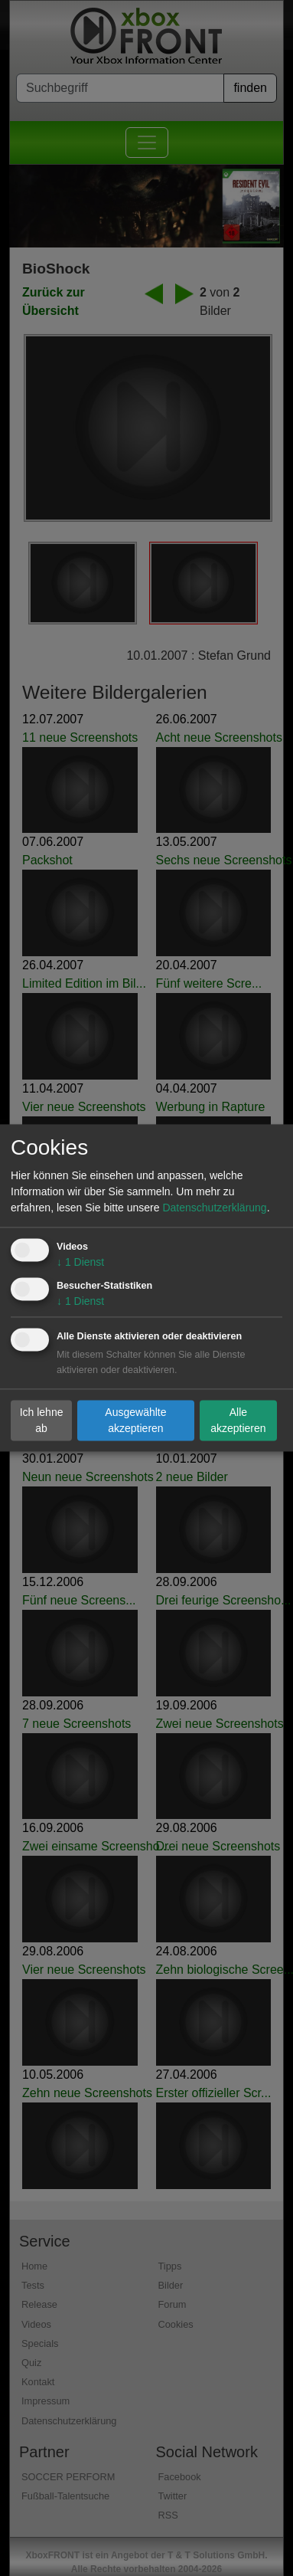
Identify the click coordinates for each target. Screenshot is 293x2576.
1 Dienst (80, 1263)
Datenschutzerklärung (214, 1208)
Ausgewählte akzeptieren (135, 1420)
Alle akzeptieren (237, 1420)
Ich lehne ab (41, 1420)
